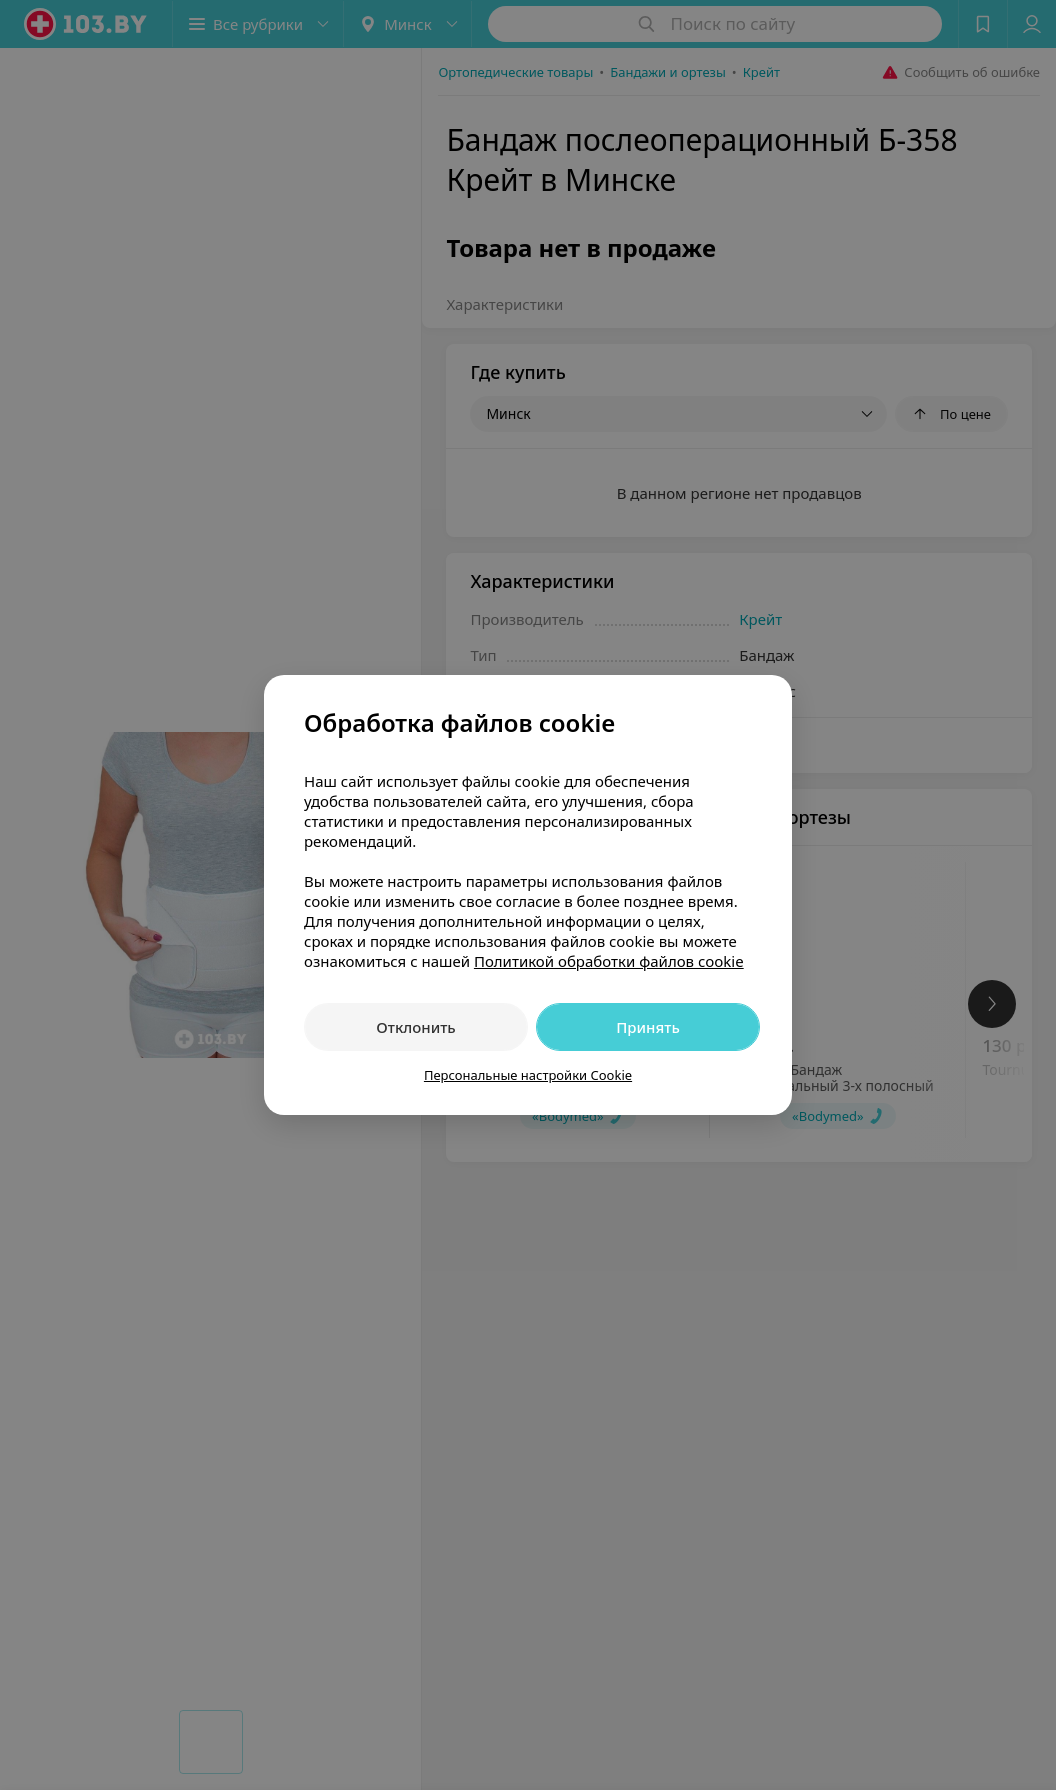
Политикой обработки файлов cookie (609, 961)
